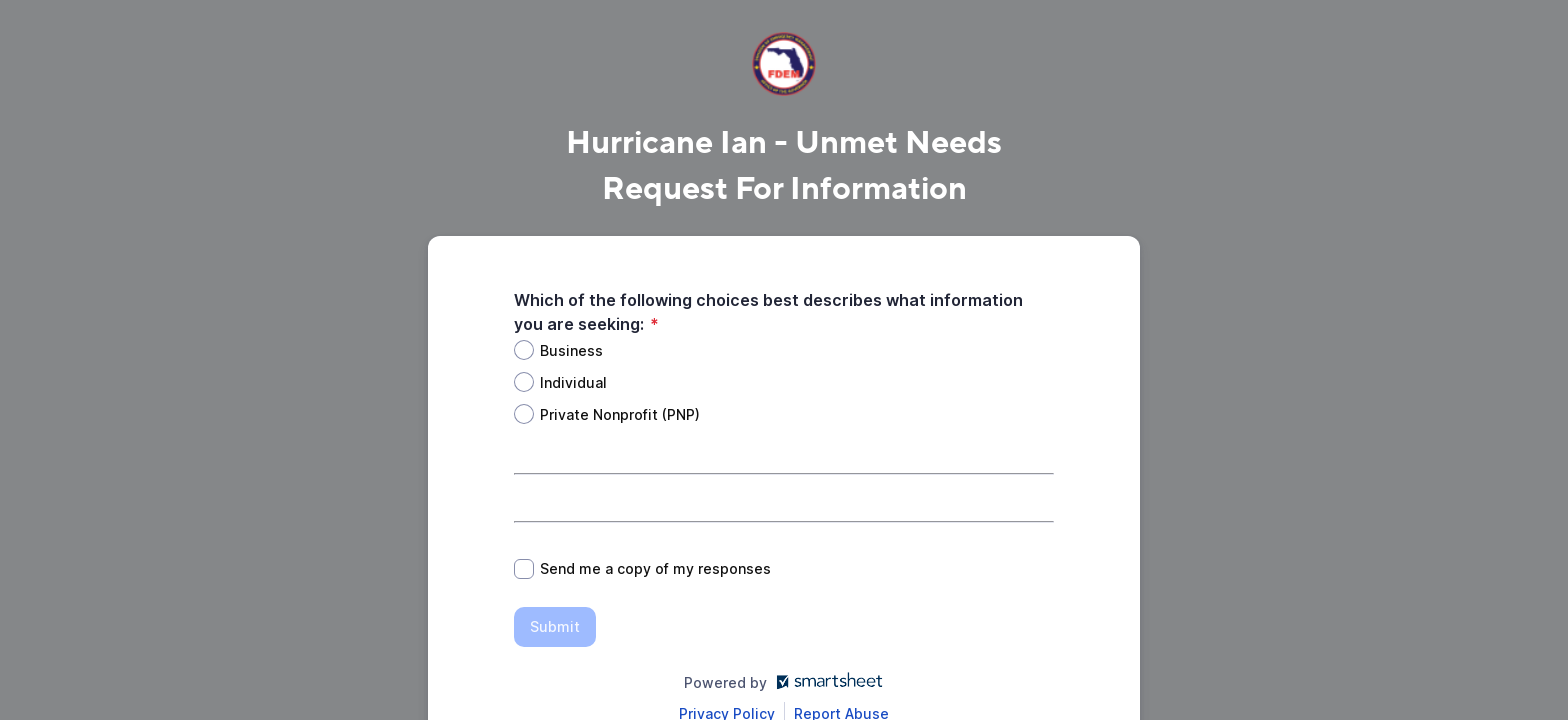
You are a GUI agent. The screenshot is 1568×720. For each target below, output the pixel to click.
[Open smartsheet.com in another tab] (825, 682)
